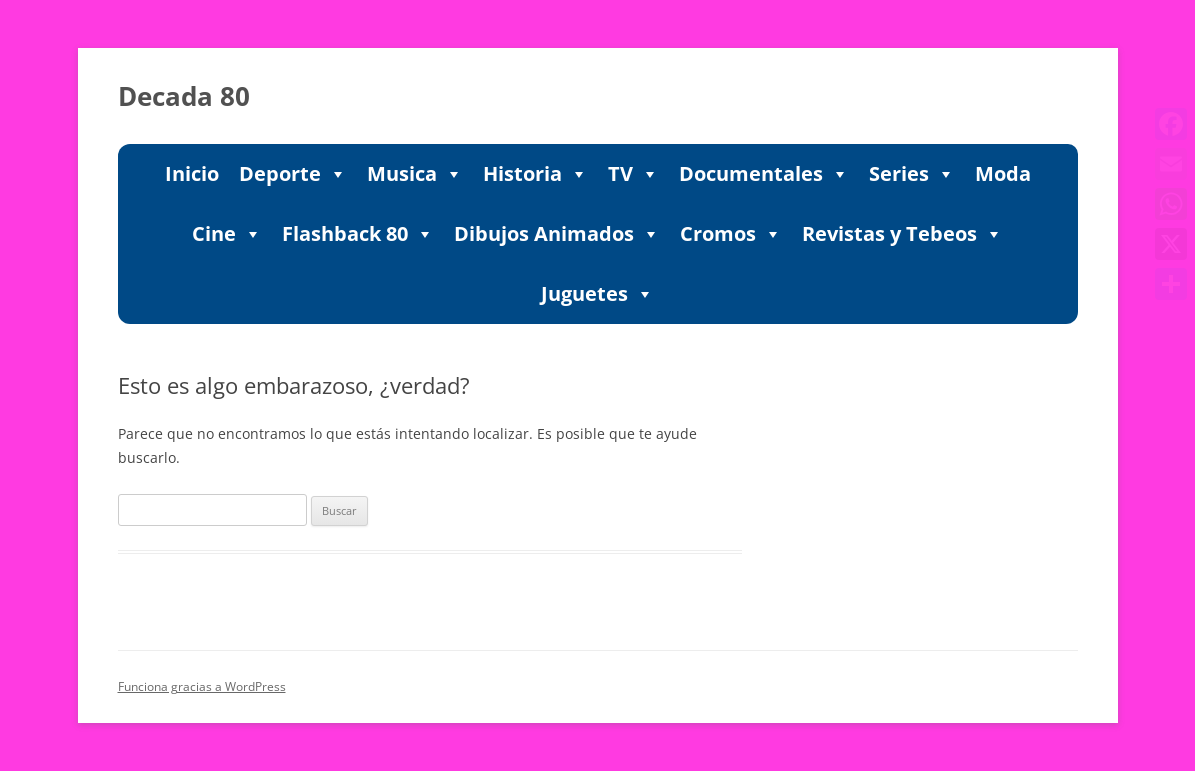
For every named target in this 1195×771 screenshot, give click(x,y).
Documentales (764, 174)
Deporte (293, 174)
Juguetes (597, 294)
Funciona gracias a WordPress (202, 686)
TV (633, 174)
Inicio (192, 173)
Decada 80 (184, 96)
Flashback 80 (358, 234)
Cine (227, 234)
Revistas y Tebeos (902, 234)
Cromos (731, 234)
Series (912, 174)
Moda (1003, 173)
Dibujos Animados (557, 234)
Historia (535, 174)
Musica (415, 174)
